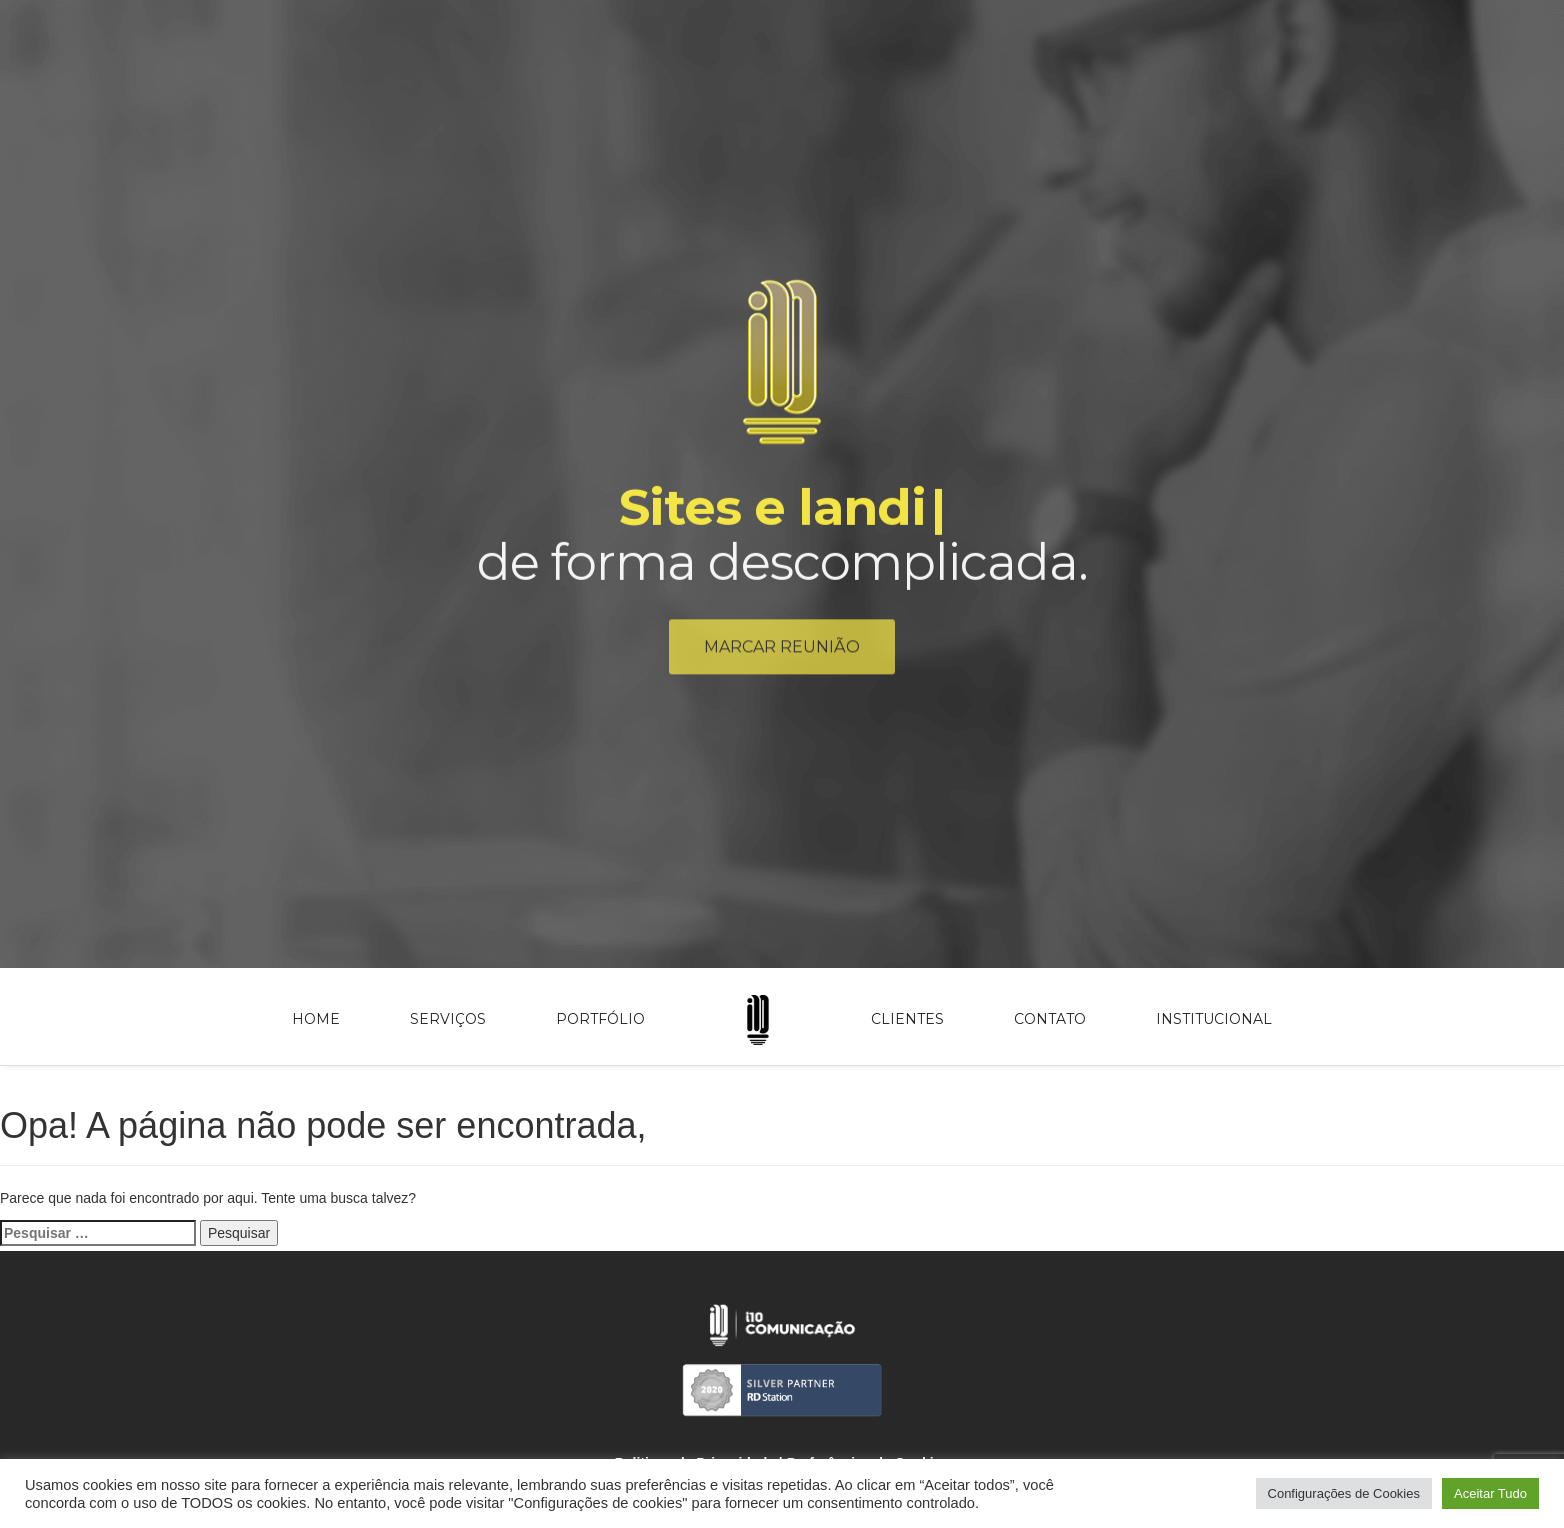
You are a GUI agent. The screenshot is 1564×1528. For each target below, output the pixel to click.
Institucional (1214, 1019)
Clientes (907, 1019)
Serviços (448, 1019)
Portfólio (600, 1019)
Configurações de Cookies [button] (1344, 1493)
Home (316, 1019)
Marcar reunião (782, 652)
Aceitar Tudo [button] (1490, 1493)
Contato (1050, 1019)
